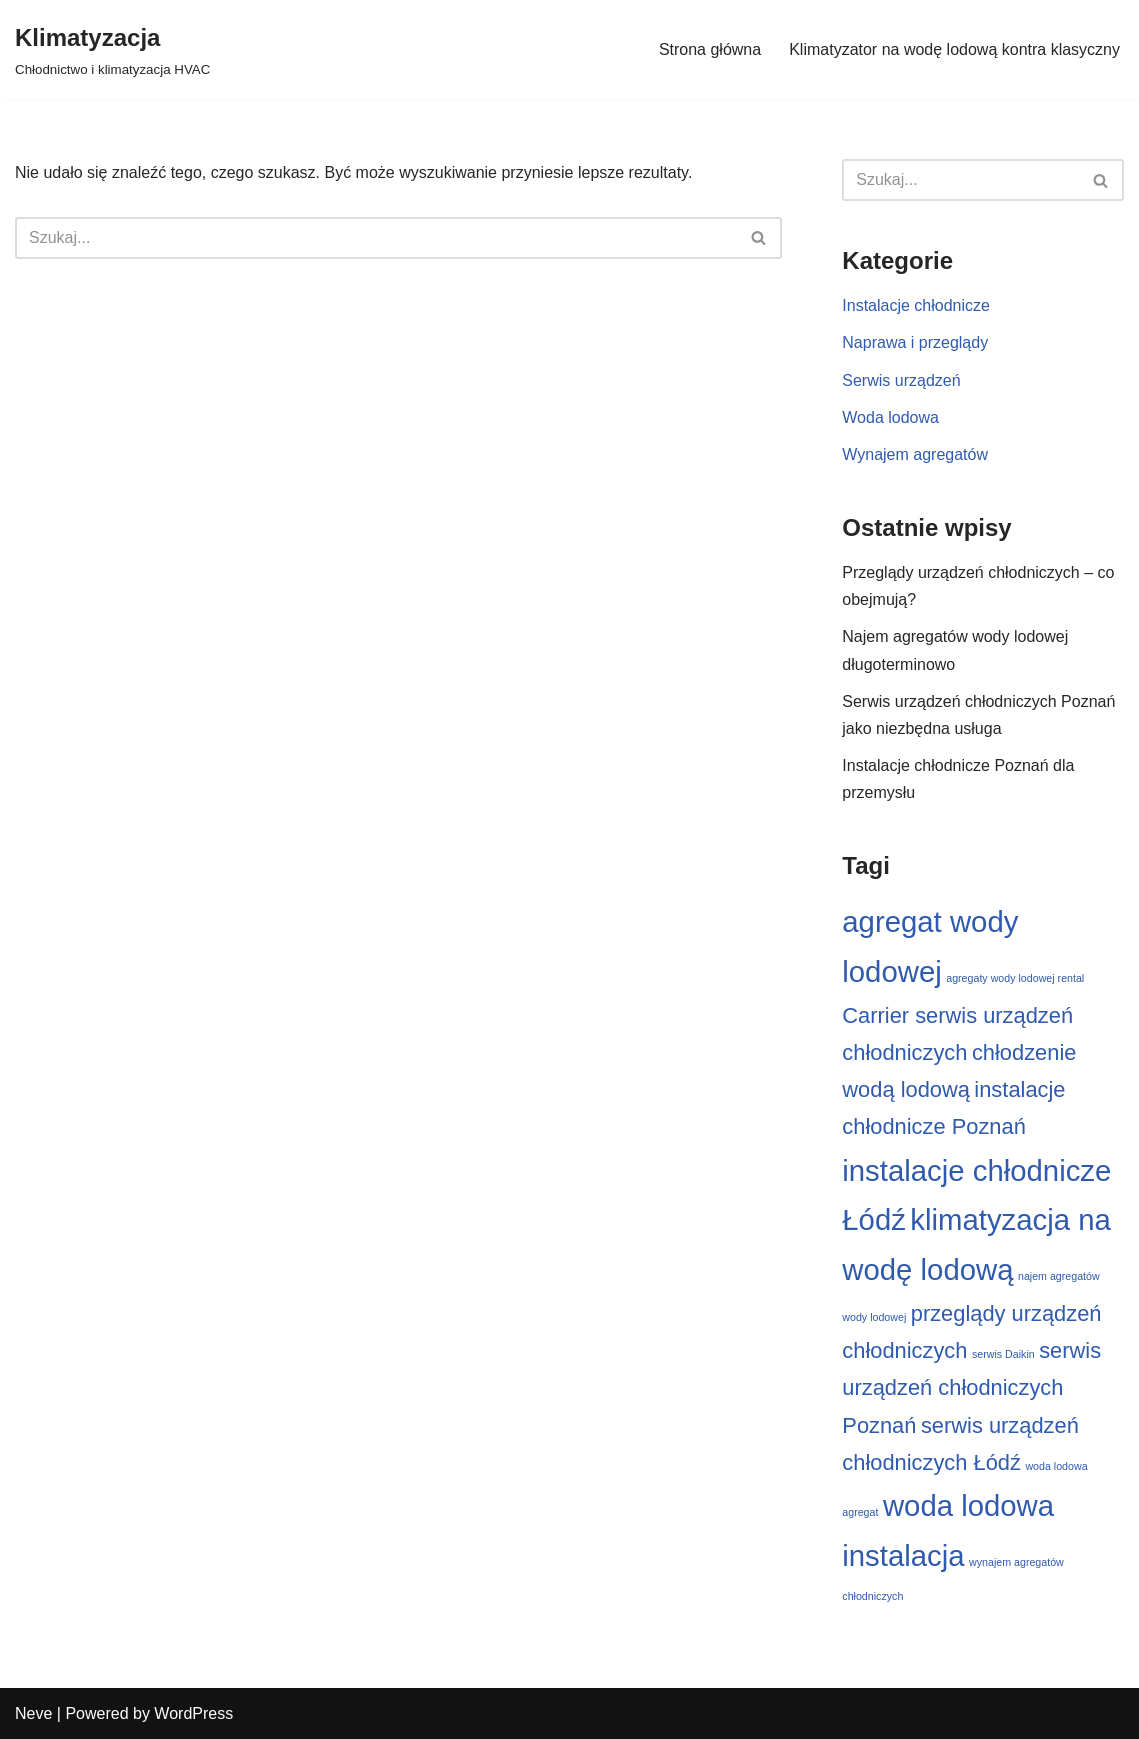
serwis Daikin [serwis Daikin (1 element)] (1003, 1354)
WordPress (193, 1713)
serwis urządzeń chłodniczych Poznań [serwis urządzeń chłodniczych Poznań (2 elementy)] (971, 1387)
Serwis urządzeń (901, 380)
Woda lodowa (890, 417)
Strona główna (710, 49)
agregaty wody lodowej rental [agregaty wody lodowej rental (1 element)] (1015, 978)
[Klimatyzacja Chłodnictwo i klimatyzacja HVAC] (112, 49)
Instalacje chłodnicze (916, 305)
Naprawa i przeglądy (915, 342)
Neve (33, 1713)
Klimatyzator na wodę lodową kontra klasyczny (954, 49)
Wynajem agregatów (915, 454)
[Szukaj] (376, 238)
